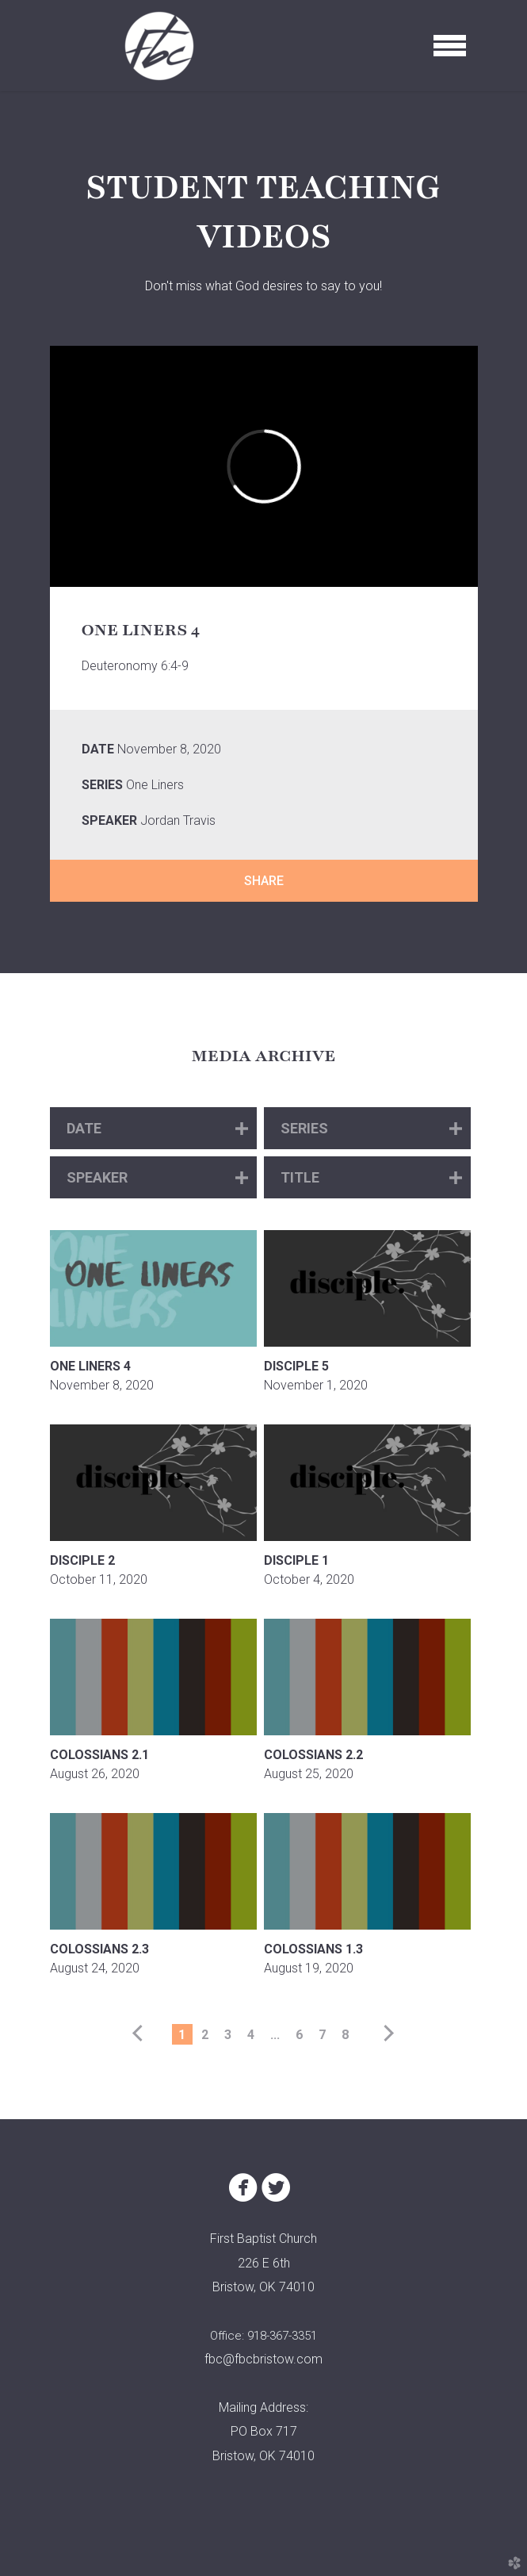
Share (264, 880)
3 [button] (227, 2034)
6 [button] (299, 2034)
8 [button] (345, 2034)
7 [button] (322, 2034)
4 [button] (250, 2034)
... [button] (275, 2034)
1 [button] (181, 2034)
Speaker (109, 820)
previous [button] (141, 2033)
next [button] (386, 2033)
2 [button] (204, 2034)
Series (102, 784)
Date (98, 749)
